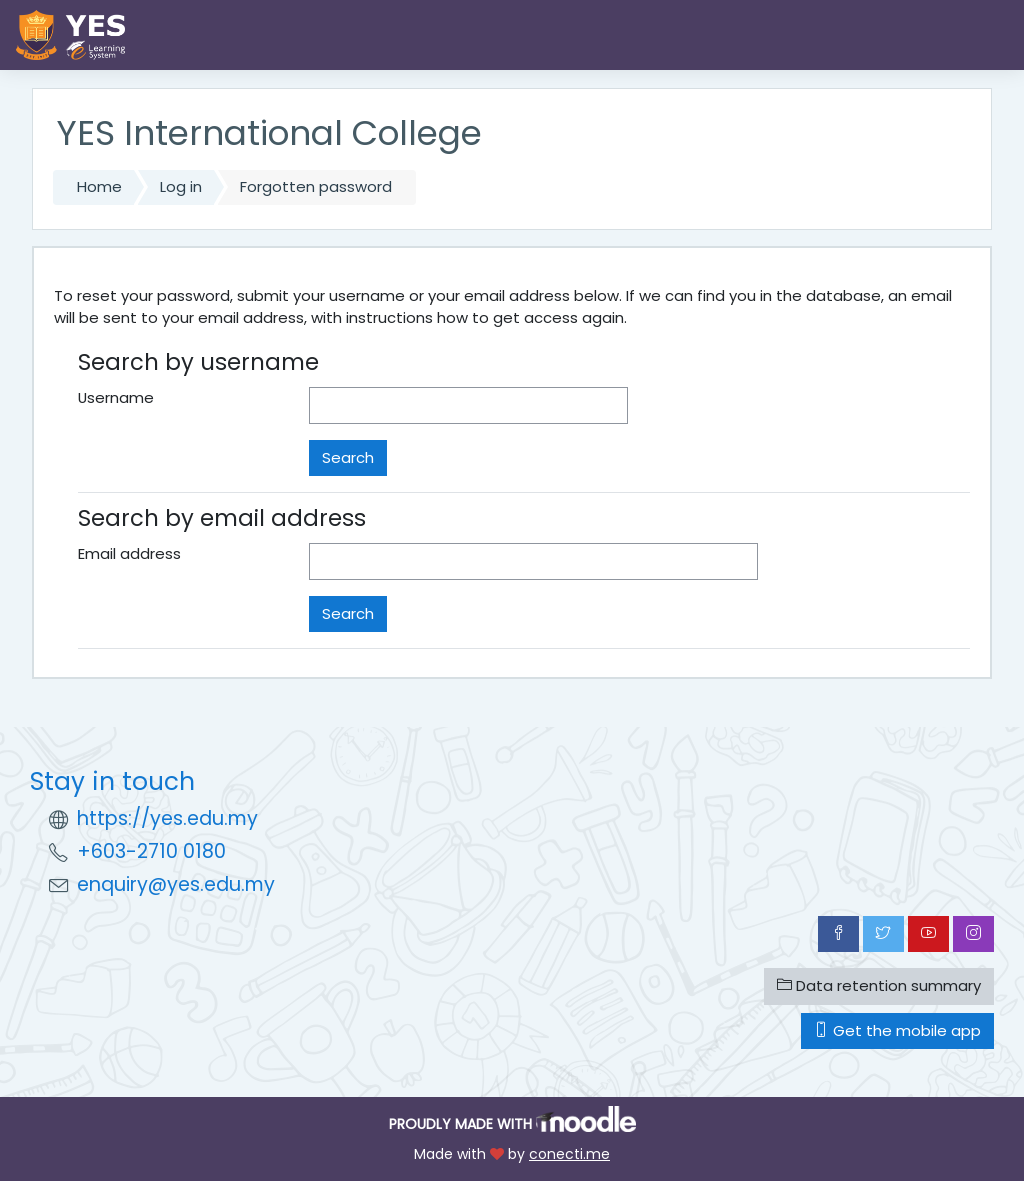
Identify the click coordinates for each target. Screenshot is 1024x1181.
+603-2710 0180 (151, 851)
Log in (181, 186)
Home (99, 186)
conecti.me (569, 1154)
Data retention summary (879, 985)
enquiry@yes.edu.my (176, 884)
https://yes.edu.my (167, 818)
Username (116, 397)
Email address (129, 553)
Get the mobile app (897, 1030)
